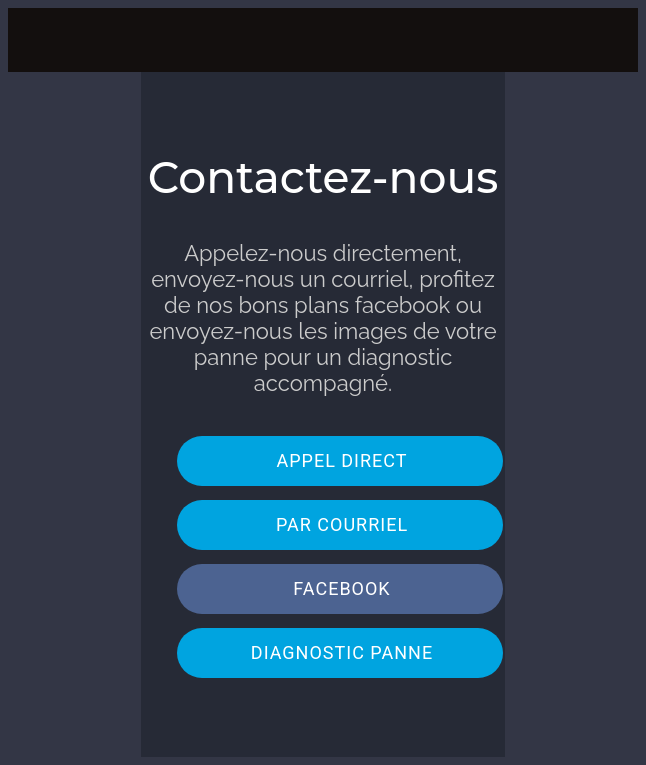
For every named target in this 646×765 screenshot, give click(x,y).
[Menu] (40, 40)
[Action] (606, 40)
